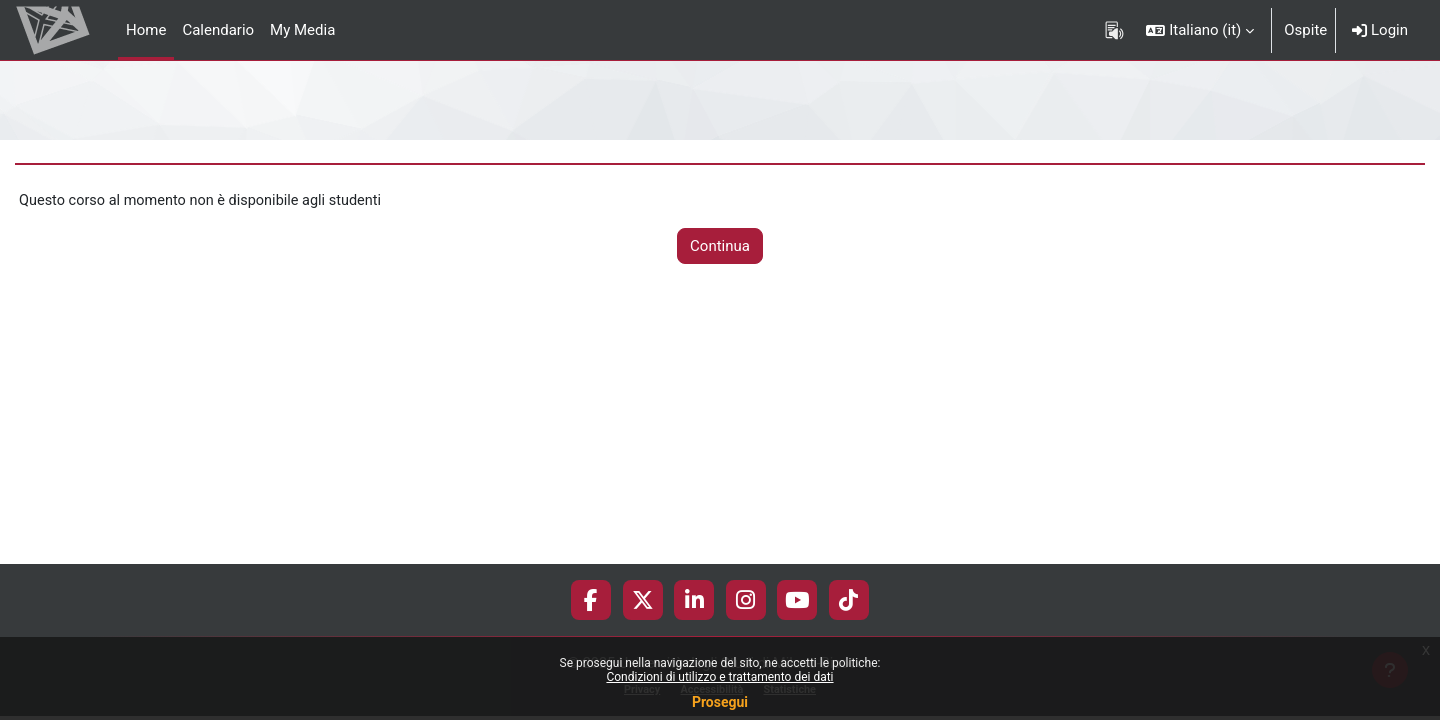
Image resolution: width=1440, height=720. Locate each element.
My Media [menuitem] (302, 30)
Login (1380, 30)
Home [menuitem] (146, 30)
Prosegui (720, 702)
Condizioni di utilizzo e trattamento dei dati (719, 677)
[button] (1200, 30)
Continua (720, 247)
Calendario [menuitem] (218, 30)
